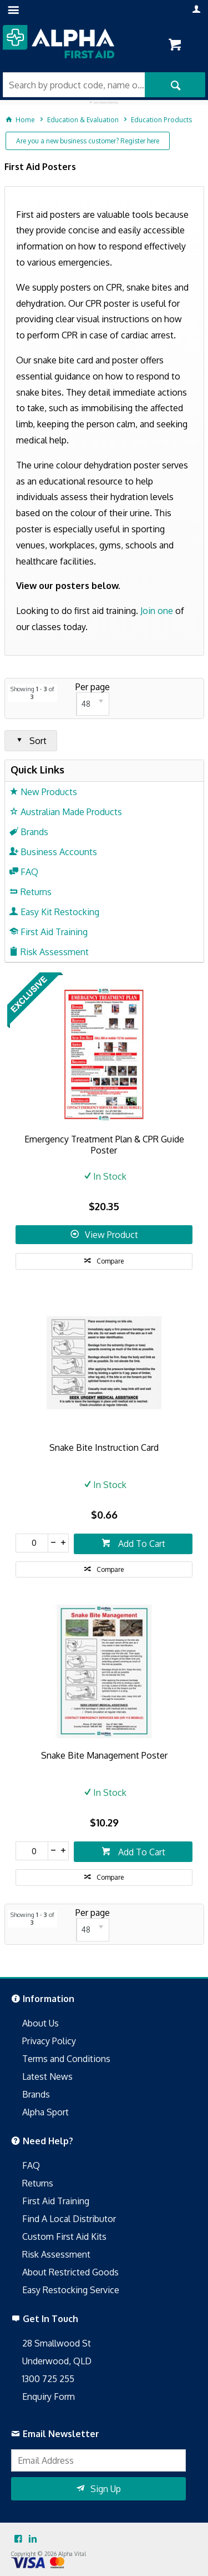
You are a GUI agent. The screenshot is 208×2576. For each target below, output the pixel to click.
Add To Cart (140, 1543)
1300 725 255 (48, 2378)
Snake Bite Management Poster (104, 1755)
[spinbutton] (31, 1543)
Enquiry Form (48, 2396)
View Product (111, 1234)
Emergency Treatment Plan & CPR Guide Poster (104, 1145)
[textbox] (74, 84)
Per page (92, 686)
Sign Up (105, 2488)
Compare (110, 1261)
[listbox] (92, 704)
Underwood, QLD (57, 2361)
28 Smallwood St (56, 2343)
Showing (32, 693)
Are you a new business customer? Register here (87, 141)
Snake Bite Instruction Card (104, 1447)
